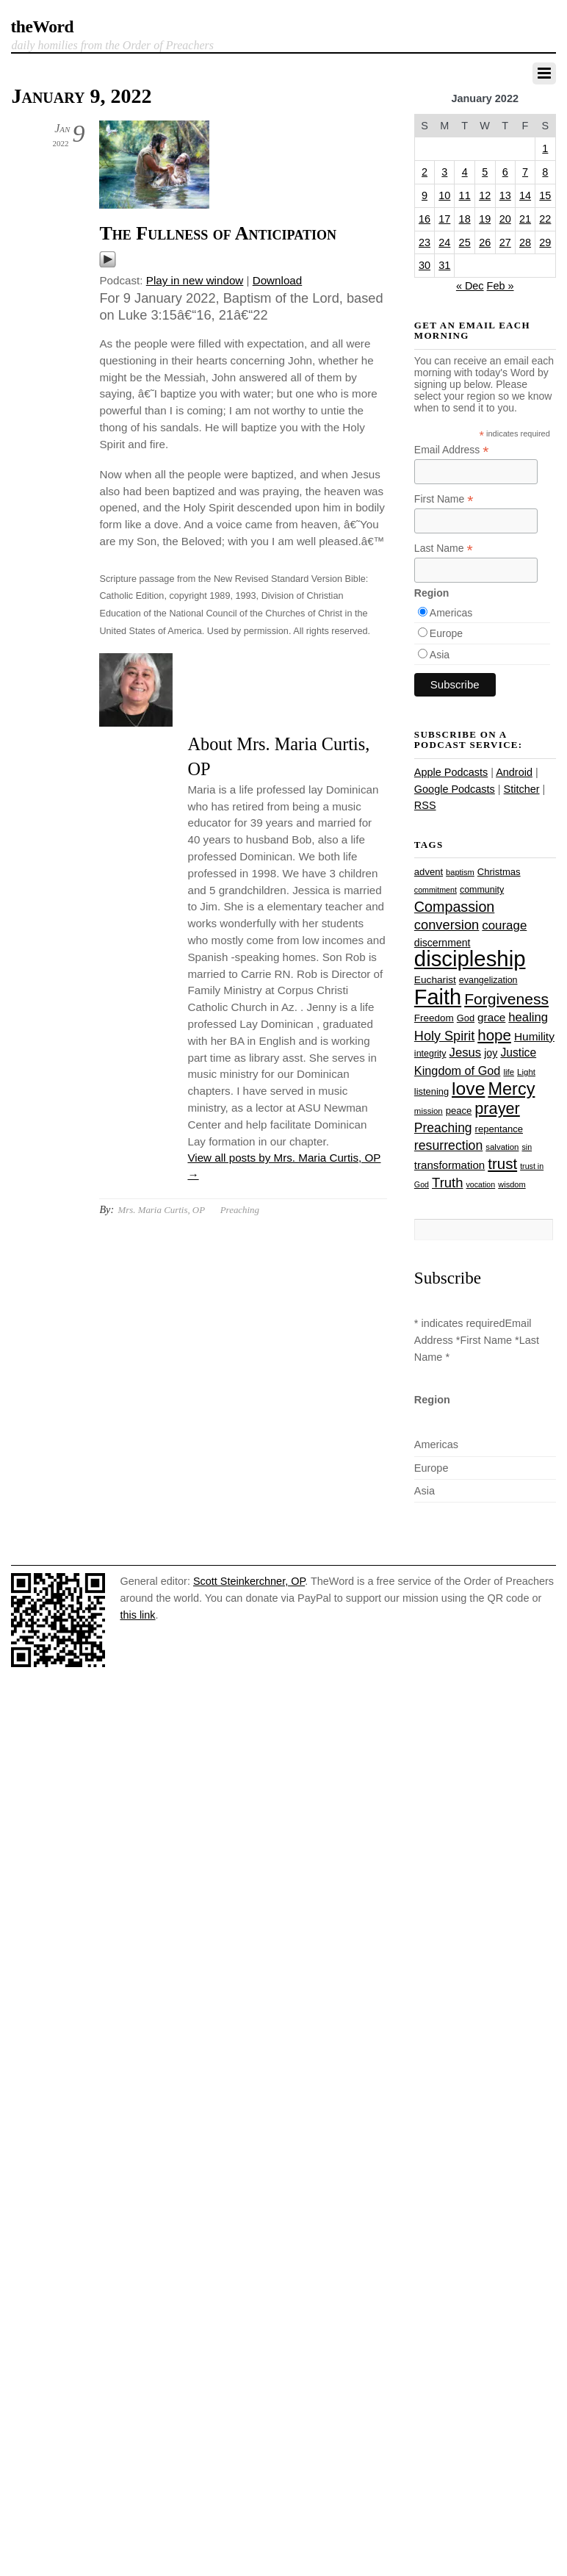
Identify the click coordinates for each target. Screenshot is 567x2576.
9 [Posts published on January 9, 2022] (424, 195)
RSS (425, 805)
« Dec (470, 286)
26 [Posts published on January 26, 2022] (485, 242)
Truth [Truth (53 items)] (447, 1182)
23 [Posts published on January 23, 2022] (424, 242)
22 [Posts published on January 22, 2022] (545, 219)
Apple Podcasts (451, 772)
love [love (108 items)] (468, 1088)
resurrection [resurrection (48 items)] (448, 1145)
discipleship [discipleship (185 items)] (470, 958)
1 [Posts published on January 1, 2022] (545, 148)
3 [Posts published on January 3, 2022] (444, 172)
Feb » (500, 286)
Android (514, 772)
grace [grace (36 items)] (491, 1017)
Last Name (443, 548)
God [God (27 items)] (465, 1017)
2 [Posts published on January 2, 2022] (424, 172)
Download (278, 280)
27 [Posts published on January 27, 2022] (505, 242)
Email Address (451, 450)
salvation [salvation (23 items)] (502, 1147)
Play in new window (195, 280)
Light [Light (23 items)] (526, 1072)
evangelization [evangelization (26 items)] (488, 980)
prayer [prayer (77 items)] (496, 1108)
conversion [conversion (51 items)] (446, 924)
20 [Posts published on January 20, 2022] (505, 219)
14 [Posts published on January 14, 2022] (525, 195)
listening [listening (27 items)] (431, 1091)
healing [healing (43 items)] (528, 1017)
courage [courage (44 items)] (504, 925)
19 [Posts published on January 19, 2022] (485, 219)
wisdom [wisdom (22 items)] (511, 1184)
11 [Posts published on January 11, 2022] (465, 195)
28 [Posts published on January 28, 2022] (525, 242)
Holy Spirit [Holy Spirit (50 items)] (444, 1036)
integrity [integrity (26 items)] (430, 1053)
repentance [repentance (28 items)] (499, 1128)
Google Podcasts (454, 789)
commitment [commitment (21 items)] (435, 889)
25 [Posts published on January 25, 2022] (465, 242)
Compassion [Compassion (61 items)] (454, 907)
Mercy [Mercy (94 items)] (511, 1088)
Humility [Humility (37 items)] (534, 1036)
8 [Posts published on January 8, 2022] (545, 172)
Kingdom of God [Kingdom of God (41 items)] (457, 1070)
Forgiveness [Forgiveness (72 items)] (506, 998)
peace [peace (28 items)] (459, 1110)
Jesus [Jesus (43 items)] (465, 1052)
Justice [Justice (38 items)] (518, 1052)
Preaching (239, 1209)
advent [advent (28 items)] (428, 871)
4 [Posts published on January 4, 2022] (465, 172)
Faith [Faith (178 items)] (437, 997)
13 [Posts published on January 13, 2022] (505, 195)
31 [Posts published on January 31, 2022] (444, 265)
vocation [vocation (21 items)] (481, 1184)
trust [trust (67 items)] (502, 1163)
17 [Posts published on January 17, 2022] (444, 219)
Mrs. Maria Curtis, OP (161, 1209)
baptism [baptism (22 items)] (460, 872)
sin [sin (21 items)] (526, 1147)
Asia (439, 655)
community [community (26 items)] (482, 890)
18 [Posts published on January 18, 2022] (465, 219)
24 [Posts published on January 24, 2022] (444, 242)
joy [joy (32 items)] (490, 1053)
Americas (451, 613)
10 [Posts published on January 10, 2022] (444, 195)
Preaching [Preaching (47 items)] (443, 1127)
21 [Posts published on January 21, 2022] (525, 219)
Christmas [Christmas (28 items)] (499, 871)
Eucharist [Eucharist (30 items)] (435, 979)
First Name (444, 499)
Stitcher (522, 789)
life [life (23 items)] (508, 1072)
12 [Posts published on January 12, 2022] (485, 195)
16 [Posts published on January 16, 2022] (424, 219)
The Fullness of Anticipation (217, 233)
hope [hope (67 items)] (494, 1034)
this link (137, 1615)
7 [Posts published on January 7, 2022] (525, 172)
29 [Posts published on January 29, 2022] (545, 242)
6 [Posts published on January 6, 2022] (505, 172)
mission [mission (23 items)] (428, 1111)
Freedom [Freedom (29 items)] (434, 1017)
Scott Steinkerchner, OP (249, 1581)
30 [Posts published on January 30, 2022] (424, 265)
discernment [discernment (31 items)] (442, 943)
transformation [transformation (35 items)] (449, 1165)
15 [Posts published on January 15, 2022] (545, 195)
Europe (446, 633)
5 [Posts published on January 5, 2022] (485, 172)
